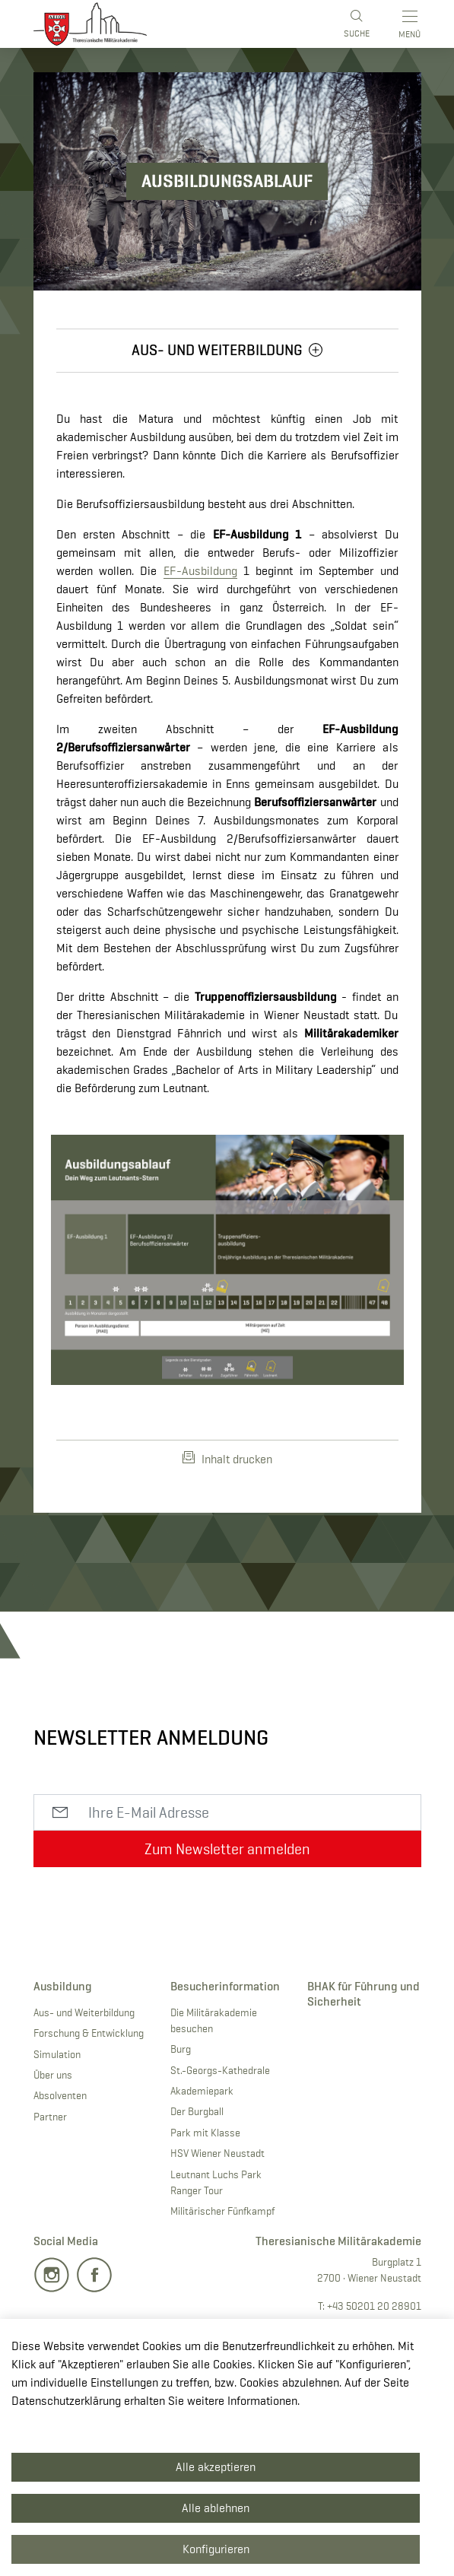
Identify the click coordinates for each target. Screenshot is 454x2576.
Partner (50, 2117)
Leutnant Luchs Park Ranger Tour (216, 2182)
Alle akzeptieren (216, 2467)
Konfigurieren (216, 2549)
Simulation (57, 2054)
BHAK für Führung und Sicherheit (363, 1993)
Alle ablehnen (215, 2508)
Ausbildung (62, 1986)
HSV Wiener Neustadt (217, 2153)
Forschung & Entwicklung (88, 2033)
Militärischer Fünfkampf (222, 2211)
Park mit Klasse (205, 2133)
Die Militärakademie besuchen (213, 2020)
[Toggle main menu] (411, 24)
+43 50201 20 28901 (374, 2306)
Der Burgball (197, 2111)
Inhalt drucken (227, 1458)
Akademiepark (201, 2091)
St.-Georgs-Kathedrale (220, 2070)
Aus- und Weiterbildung (84, 2012)
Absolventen (60, 2095)
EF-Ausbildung (200, 571)
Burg (180, 2049)
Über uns (52, 2075)
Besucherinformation (225, 1986)
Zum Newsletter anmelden (227, 1849)
